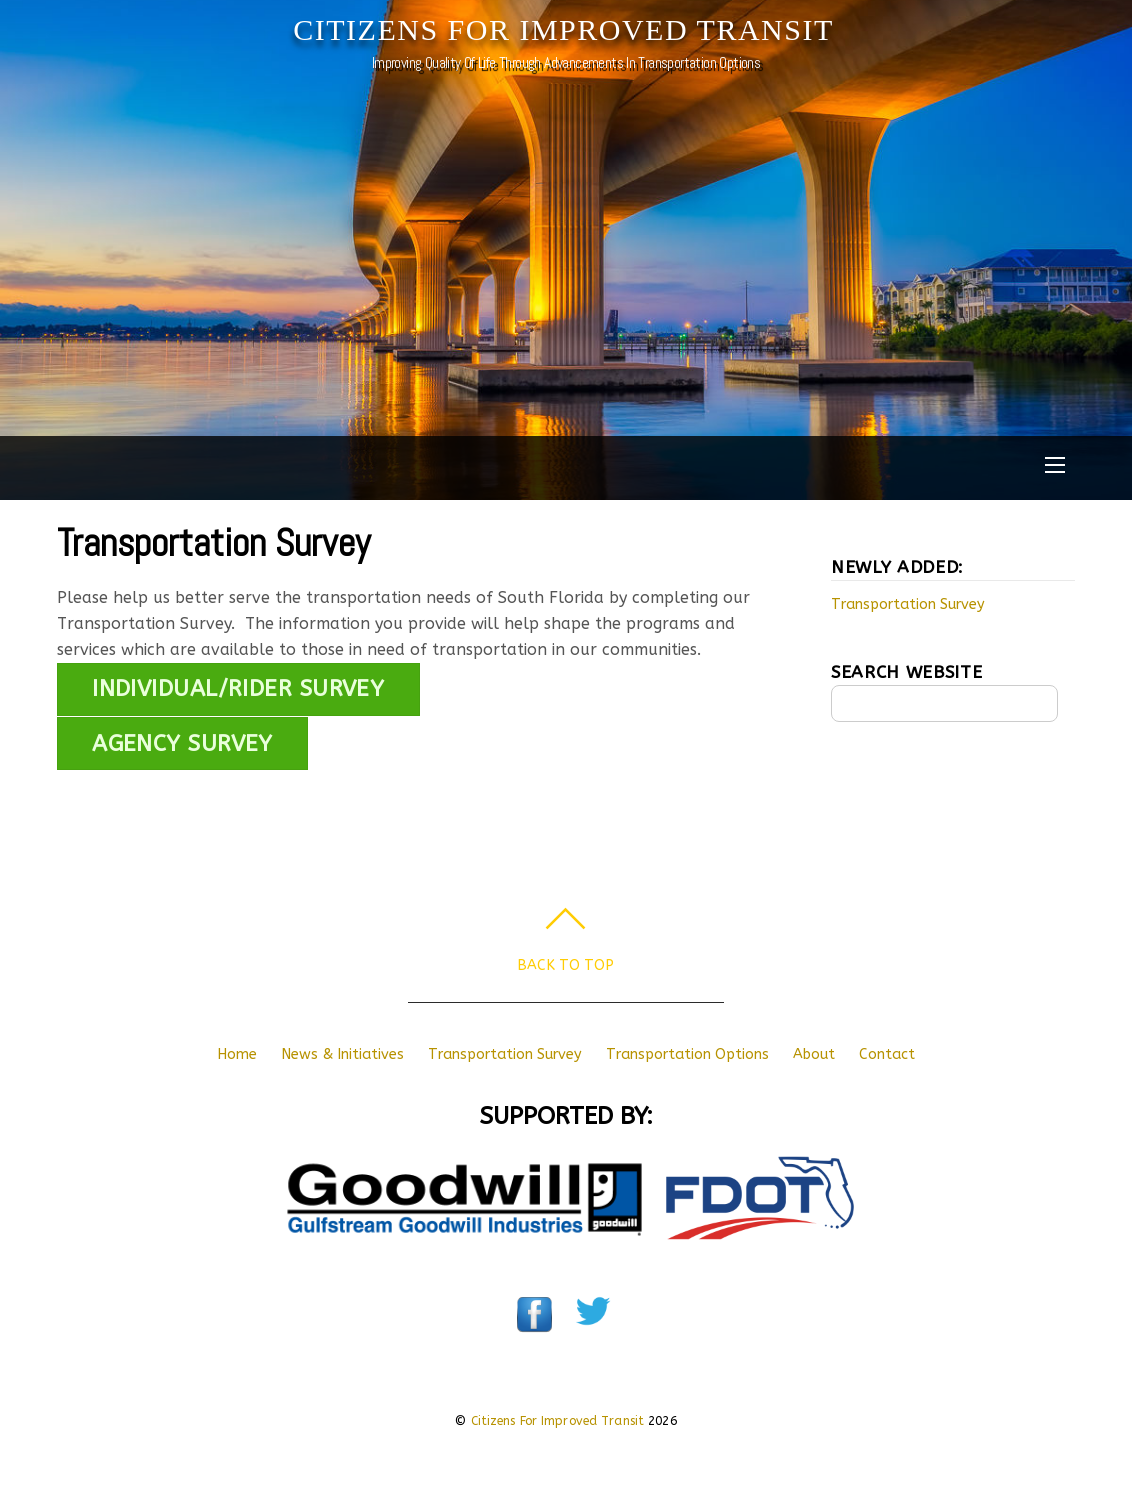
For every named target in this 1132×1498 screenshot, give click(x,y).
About (814, 1054)
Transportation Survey (213, 542)
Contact (887, 1054)
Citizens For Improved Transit (558, 1421)
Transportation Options (687, 1054)
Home (237, 1054)
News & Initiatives (342, 1054)
